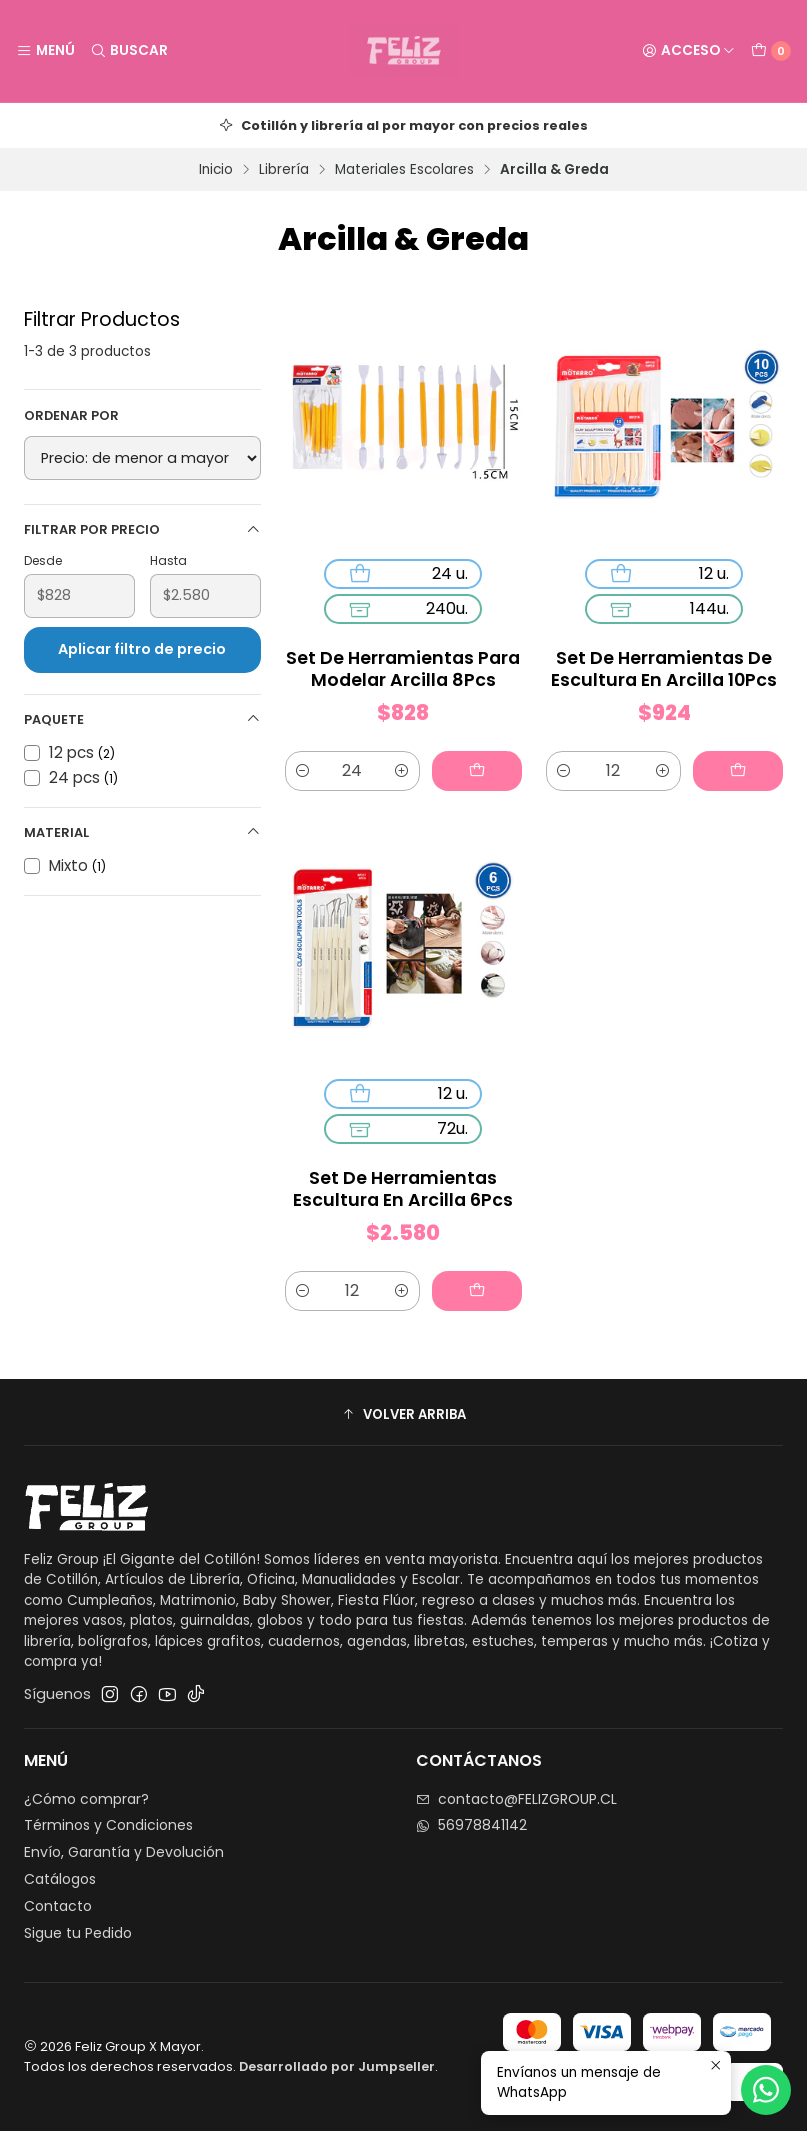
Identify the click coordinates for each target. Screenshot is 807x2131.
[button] (403, 1415)
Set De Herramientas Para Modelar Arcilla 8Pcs (403, 669)
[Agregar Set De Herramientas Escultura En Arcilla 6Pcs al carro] (477, 1291)
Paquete (142, 719)
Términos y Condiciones (108, 1825)
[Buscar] (128, 51)
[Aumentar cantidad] (402, 771)
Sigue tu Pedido (78, 1933)
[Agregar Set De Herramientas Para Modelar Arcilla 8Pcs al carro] (477, 771)
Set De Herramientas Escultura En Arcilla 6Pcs (403, 1189)
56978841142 (471, 1825)
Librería (284, 170)
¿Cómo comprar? (86, 1799)
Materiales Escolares (404, 170)
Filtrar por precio (142, 529)
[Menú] (45, 51)
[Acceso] (688, 51)
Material (142, 832)
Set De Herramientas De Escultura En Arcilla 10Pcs (664, 669)
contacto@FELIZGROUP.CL (516, 1799)
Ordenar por (71, 416)
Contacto (58, 1906)
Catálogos (60, 1879)
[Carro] (771, 51)
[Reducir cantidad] (303, 771)
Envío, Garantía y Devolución (124, 1852)
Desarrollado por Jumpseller (337, 2066)
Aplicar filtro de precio (142, 649)
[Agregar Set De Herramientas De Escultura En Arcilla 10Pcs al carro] (738, 771)
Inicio (216, 170)
